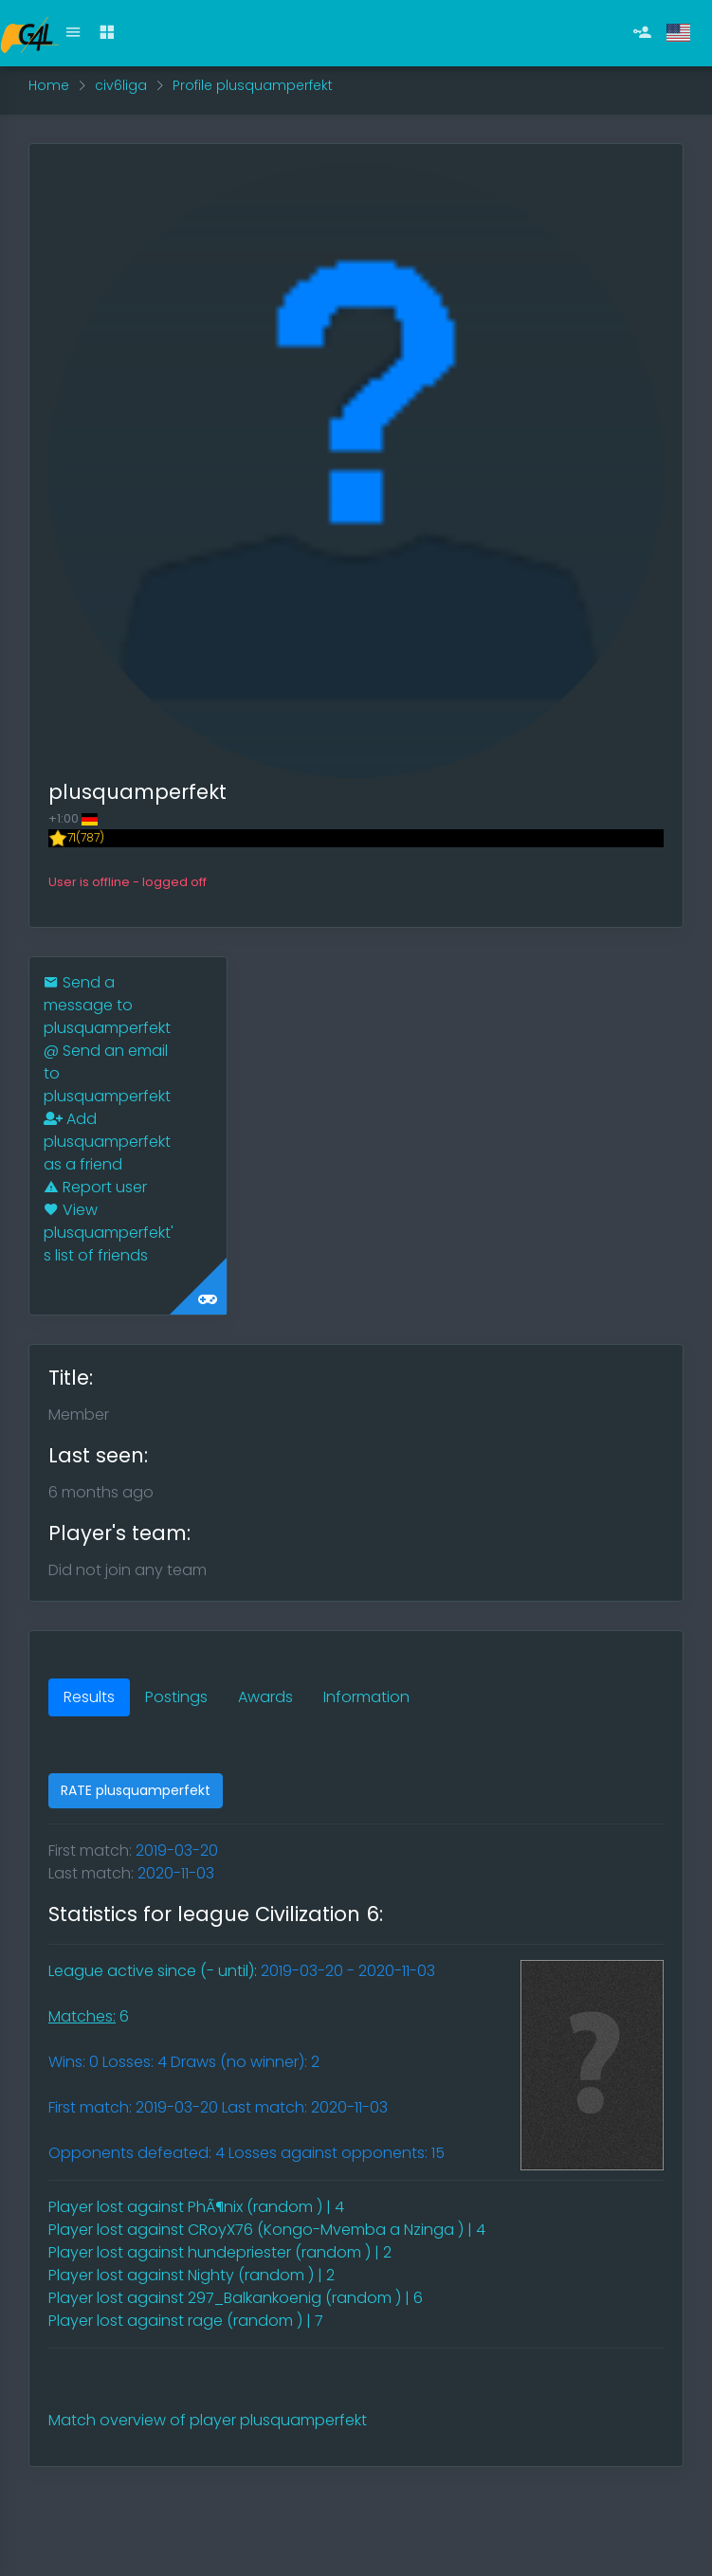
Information (366, 1697)
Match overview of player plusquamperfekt (207, 2420)
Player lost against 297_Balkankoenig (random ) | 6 (235, 2298)
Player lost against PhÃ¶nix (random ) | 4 (196, 2207)
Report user (95, 1187)
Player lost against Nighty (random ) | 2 (191, 2275)
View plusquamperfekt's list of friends (108, 1232)
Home (48, 85)
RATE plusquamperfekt (135, 1790)
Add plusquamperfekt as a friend (107, 1141)
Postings (176, 1697)
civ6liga (121, 85)
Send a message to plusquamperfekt (107, 1005)
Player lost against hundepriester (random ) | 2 (220, 2252)
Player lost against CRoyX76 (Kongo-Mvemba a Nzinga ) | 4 (266, 2229)
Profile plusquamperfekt (253, 85)
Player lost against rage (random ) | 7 (185, 2320)
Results (89, 1697)
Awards (265, 1697)
